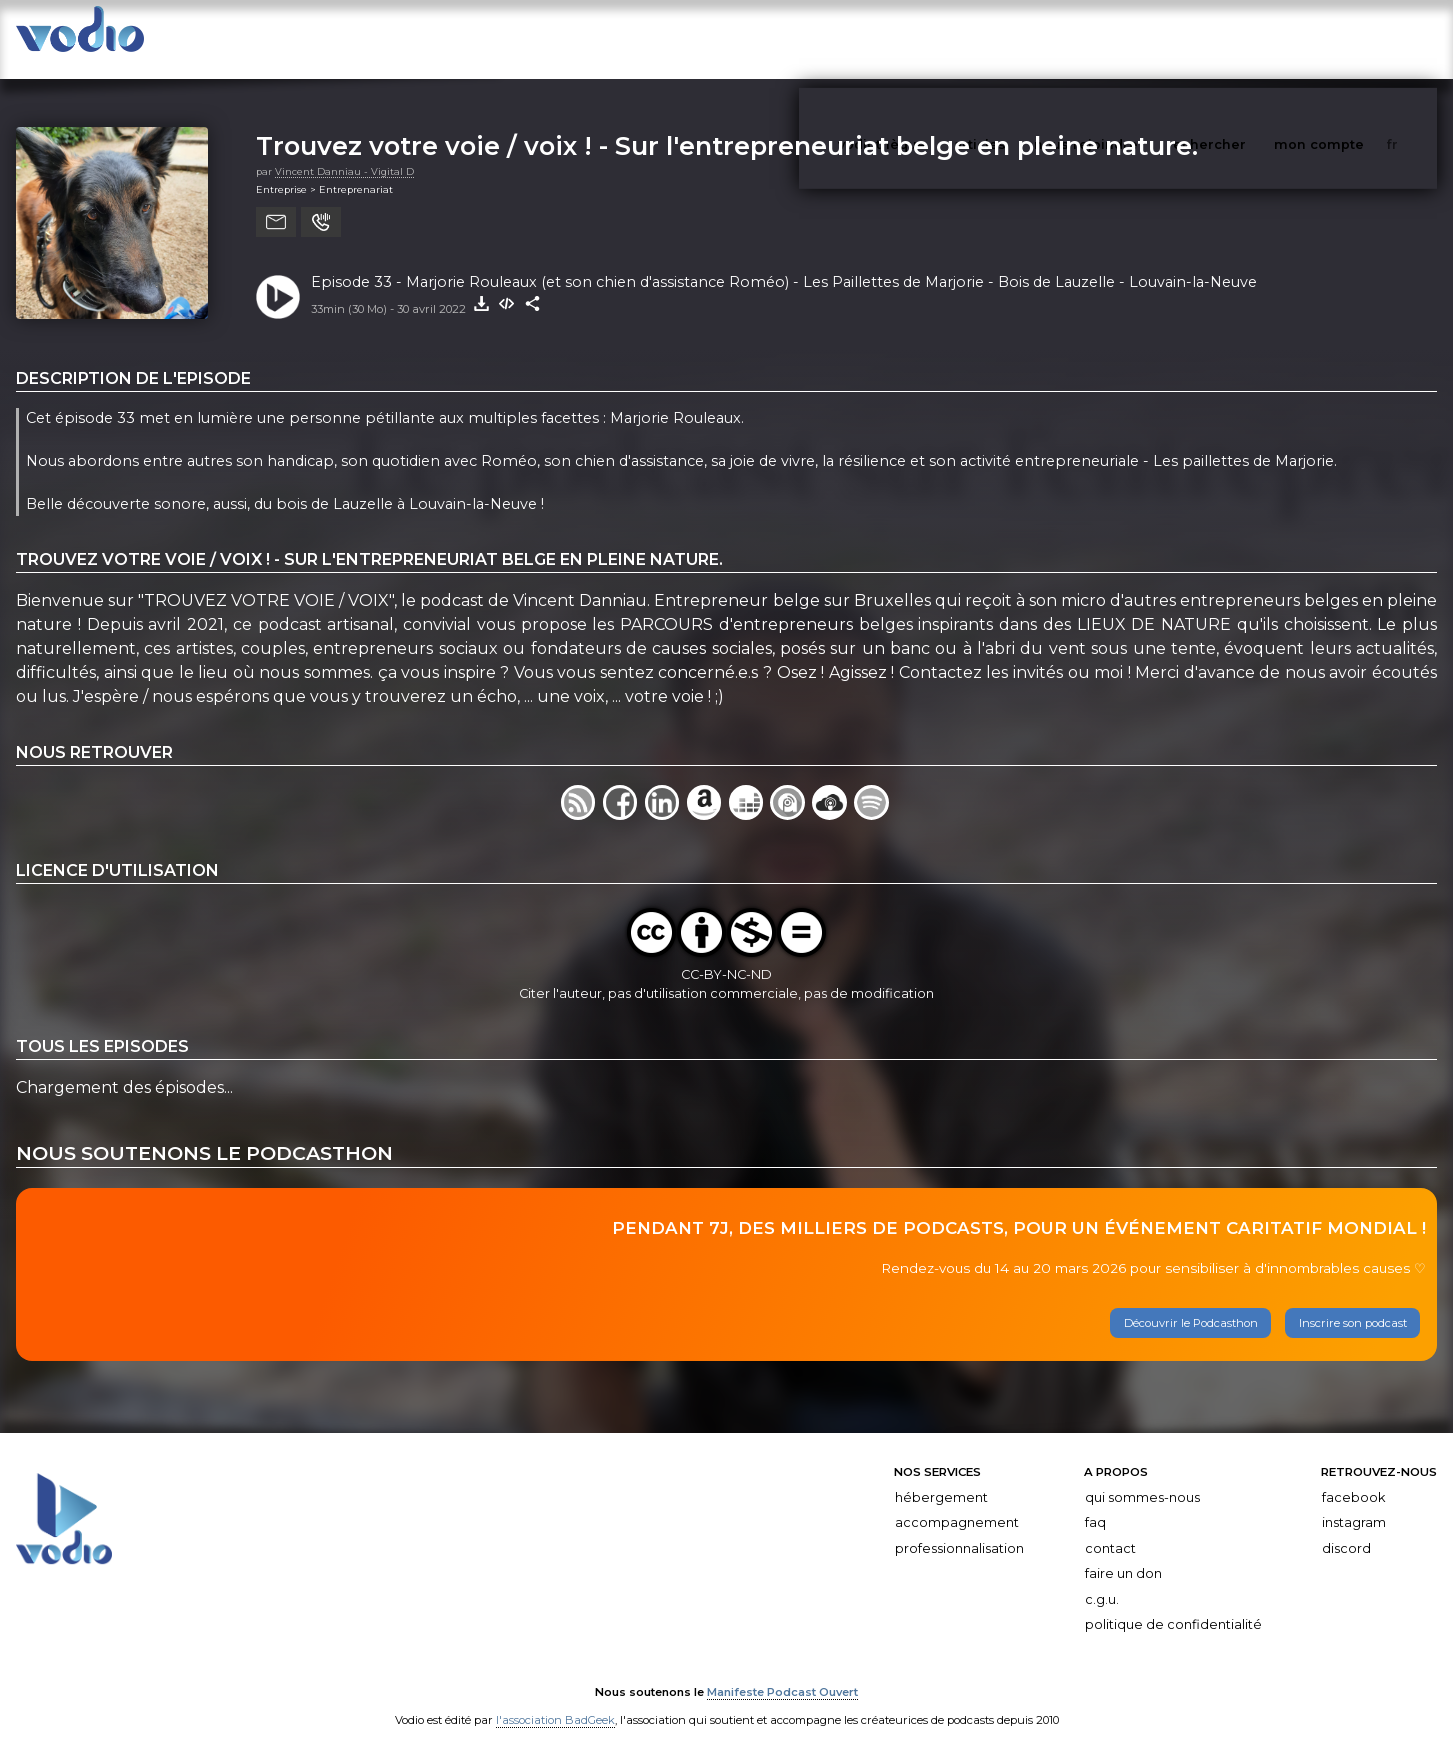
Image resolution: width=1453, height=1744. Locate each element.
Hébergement (941, 1477)
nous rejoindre (1127, 38)
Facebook (1353, 1477)
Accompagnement (957, 1502)
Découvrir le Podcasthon (1191, 1303)
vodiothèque (930, 38)
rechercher (1243, 38)
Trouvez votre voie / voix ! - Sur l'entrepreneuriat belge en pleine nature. (727, 125)
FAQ (1095, 1502)
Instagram (1354, 1502)
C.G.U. (1102, 1579)
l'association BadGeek (555, 1700)
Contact (1110, 1528)
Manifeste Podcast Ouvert (782, 1672)
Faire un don (1123, 1553)
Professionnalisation (959, 1528)
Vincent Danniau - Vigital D (344, 151)
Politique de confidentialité (1173, 1605)
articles (1025, 38)
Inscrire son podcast (1353, 1303)
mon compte (1352, 38)
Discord (1346, 1528)
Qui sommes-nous (1142, 1477)
